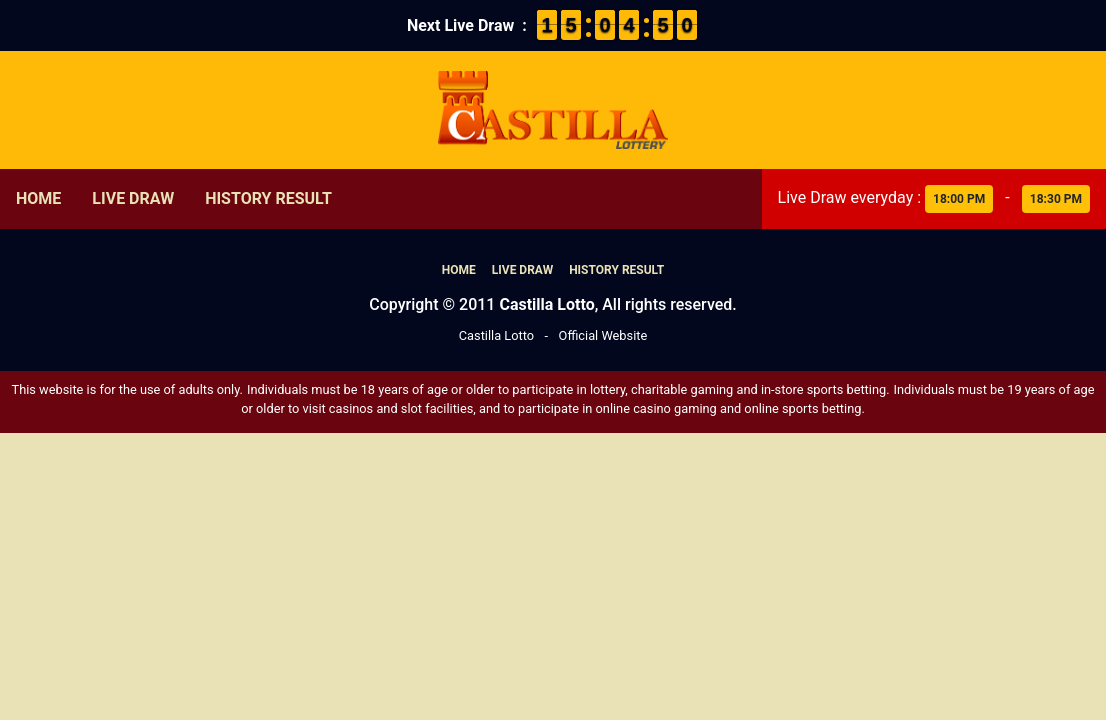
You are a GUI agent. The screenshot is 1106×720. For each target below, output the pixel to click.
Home (38, 198)
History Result (268, 198)
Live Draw (133, 198)
